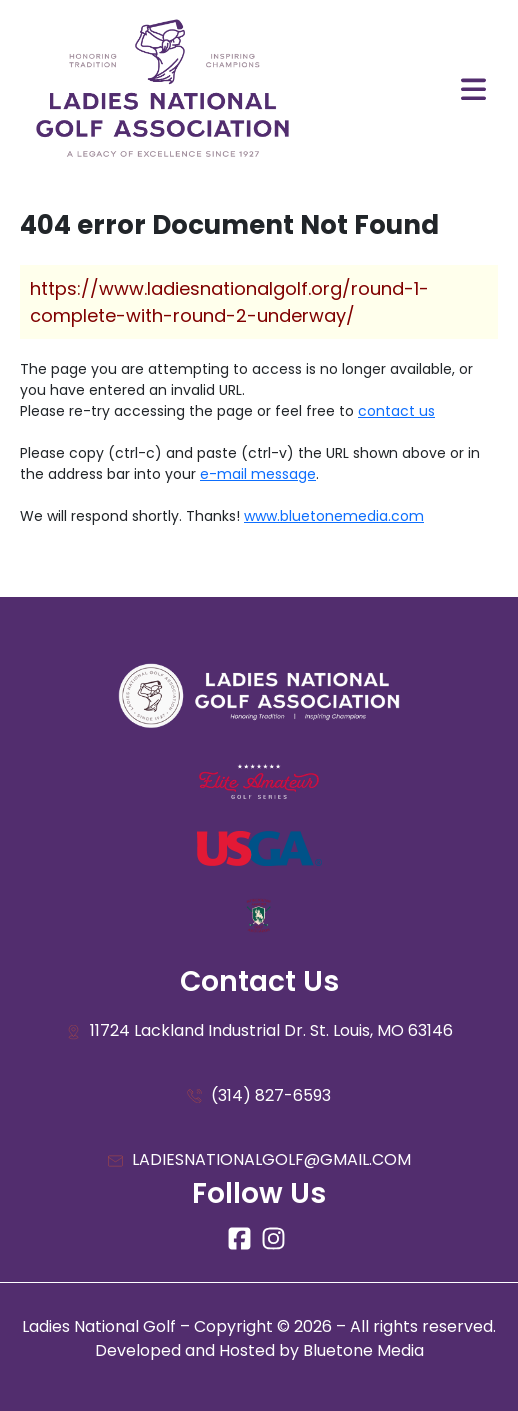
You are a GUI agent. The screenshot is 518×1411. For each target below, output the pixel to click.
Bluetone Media (363, 1350)
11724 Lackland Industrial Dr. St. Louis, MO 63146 (259, 1031)
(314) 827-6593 (259, 1096)
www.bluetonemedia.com (334, 516)
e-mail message (258, 474)
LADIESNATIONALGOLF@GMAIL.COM (259, 1160)
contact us (396, 411)
